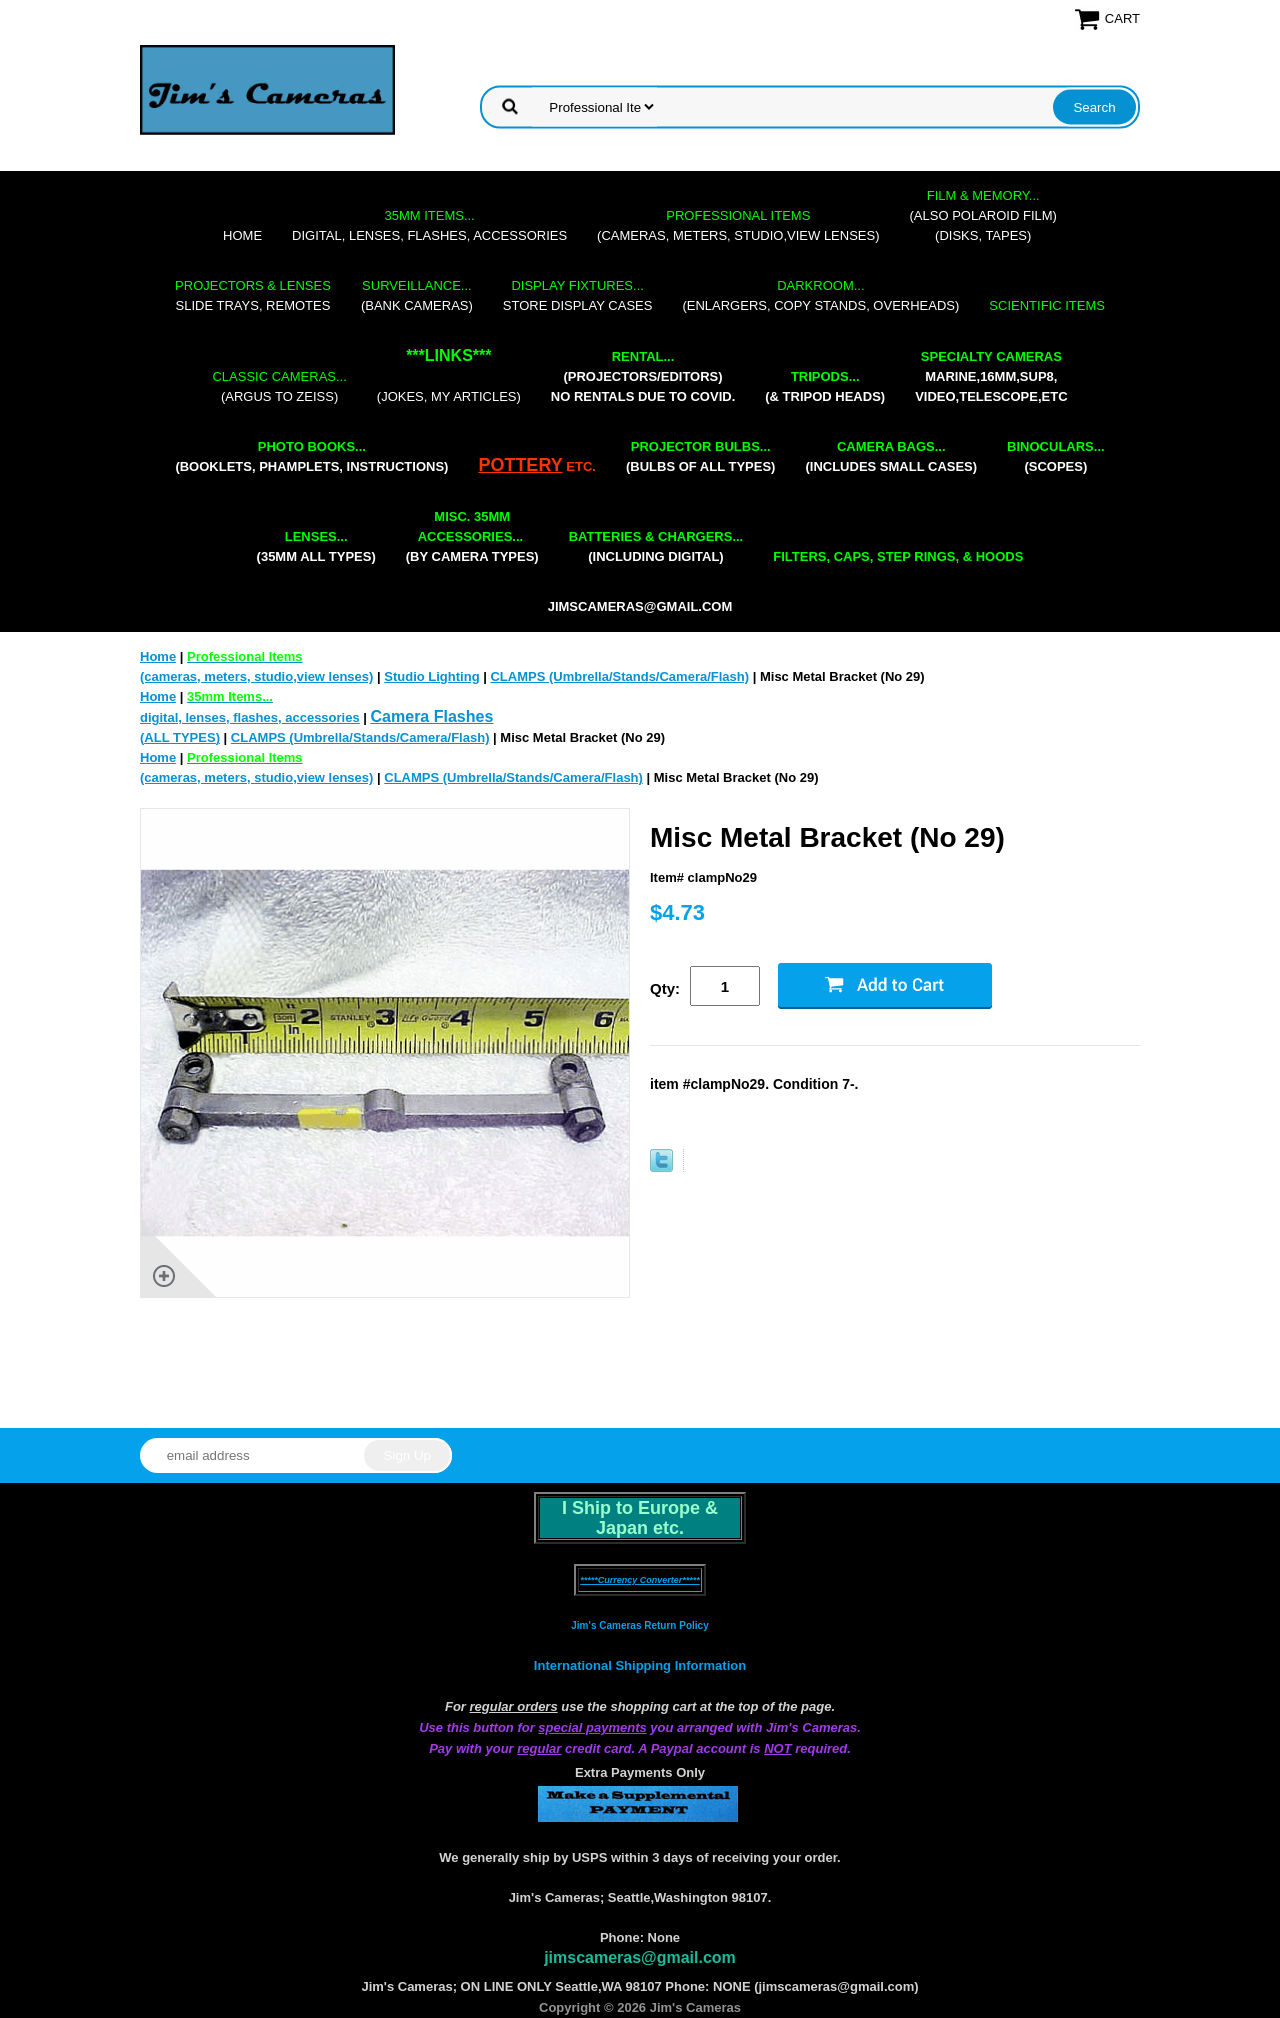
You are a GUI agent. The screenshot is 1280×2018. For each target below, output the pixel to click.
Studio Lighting (431, 676)
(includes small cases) (891, 456)
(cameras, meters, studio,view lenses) (738, 225)
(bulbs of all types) (701, 456)
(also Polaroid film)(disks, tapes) (983, 215)
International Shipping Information (640, 1665)
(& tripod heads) (825, 386)
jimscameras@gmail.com (640, 606)
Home (242, 235)
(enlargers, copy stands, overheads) (820, 295)
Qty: (665, 988)
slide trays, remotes (253, 295)
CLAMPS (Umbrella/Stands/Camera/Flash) (619, 676)
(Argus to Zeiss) (279, 386)
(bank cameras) (417, 295)
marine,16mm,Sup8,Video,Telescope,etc (991, 376)
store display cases (578, 295)
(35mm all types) (316, 546)
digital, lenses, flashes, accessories (429, 225)
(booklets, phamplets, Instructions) (311, 456)
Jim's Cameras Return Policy (639, 1625)
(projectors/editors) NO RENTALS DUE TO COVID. (643, 376)
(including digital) (656, 546)
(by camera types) (472, 536)
